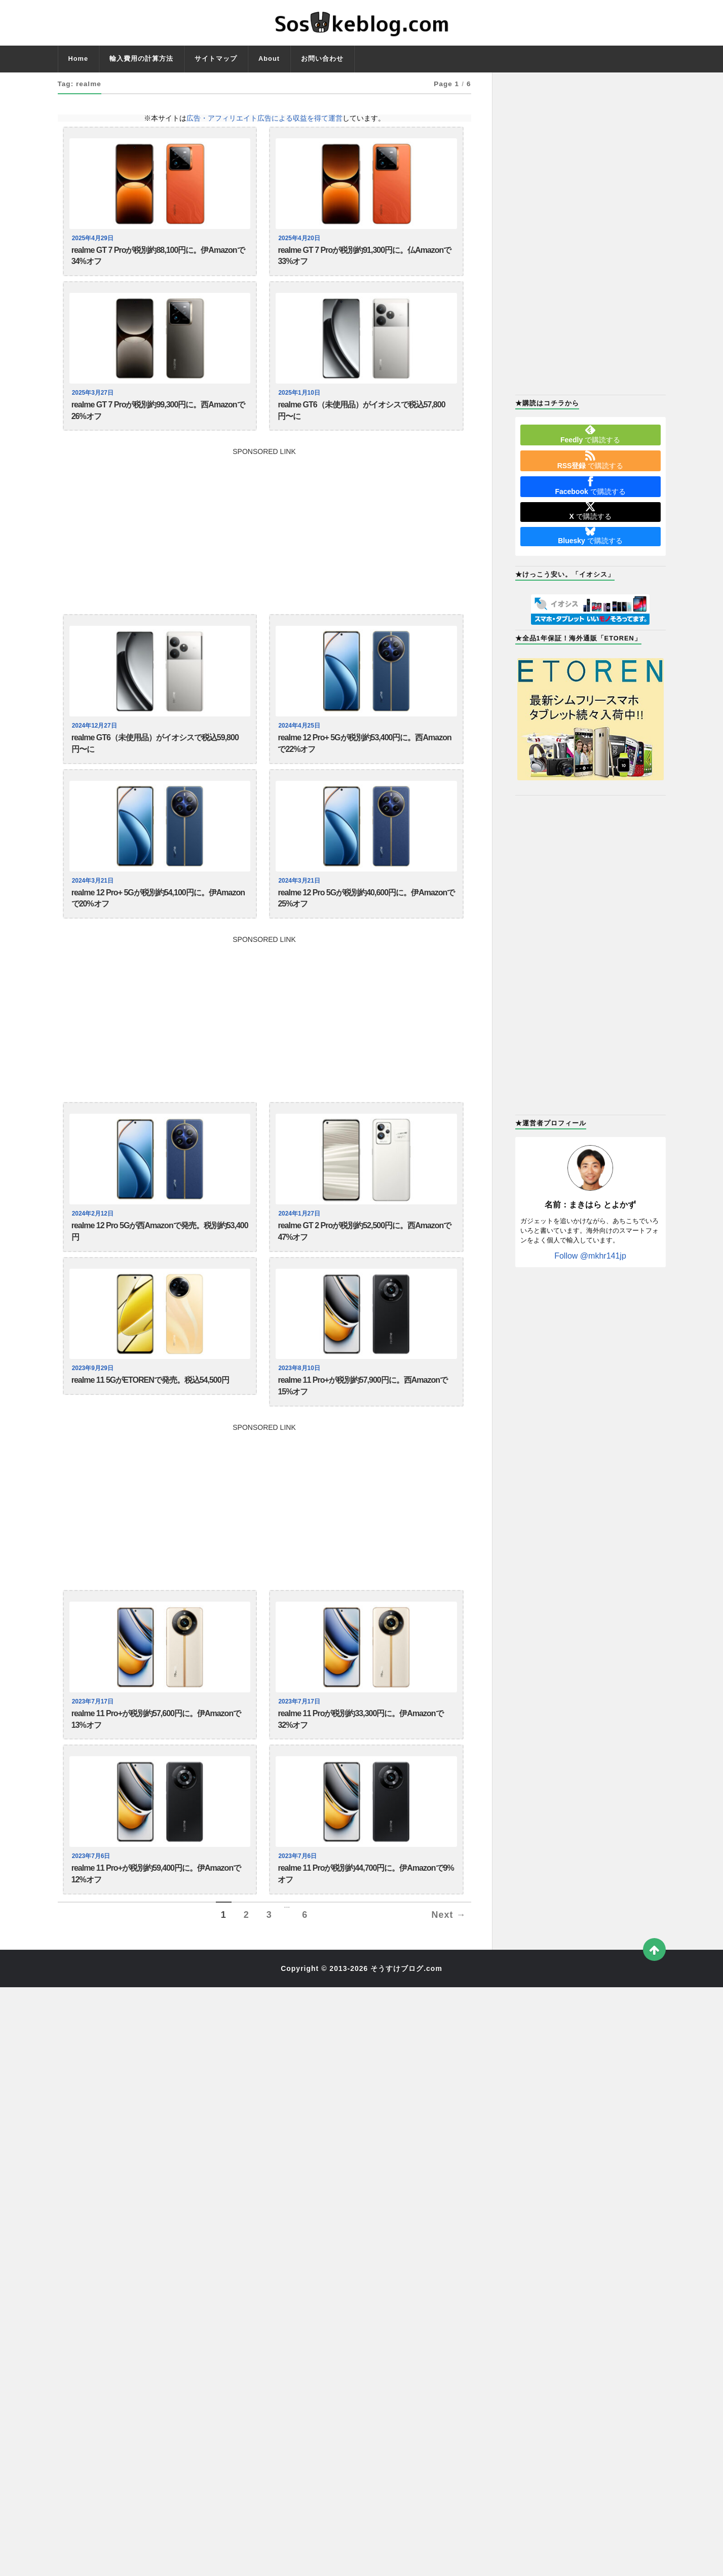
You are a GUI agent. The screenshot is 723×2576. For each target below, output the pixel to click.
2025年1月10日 (300, 398)
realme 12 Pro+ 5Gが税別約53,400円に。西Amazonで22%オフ (364, 757)
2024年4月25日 (300, 737)
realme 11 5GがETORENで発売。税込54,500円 (150, 1410)
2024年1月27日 (300, 1236)
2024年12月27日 (96, 737)
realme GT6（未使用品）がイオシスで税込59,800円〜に (155, 757)
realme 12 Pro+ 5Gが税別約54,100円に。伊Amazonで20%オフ (158, 917)
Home (78, 58)
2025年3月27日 (94, 398)
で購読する (590, 434)
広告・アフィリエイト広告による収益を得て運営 (264, 118)
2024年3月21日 (94, 897)
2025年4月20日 (300, 238)
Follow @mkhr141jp (590, 1256)
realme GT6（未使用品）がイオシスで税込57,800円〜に (361, 418)
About (269, 58)
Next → (448, 1960)
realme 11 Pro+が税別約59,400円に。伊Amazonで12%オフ (156, 1916)
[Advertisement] (264, 538)
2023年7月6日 (92, 1895)
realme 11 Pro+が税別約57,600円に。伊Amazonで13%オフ (156, 1756)
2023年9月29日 (94, 1396)
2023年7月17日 (94, 1735)
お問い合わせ (322, 58)
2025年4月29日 (94, 238)
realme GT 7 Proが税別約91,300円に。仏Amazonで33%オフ (364, 258)
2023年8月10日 (300, 1396)
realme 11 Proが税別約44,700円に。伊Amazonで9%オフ (365, 1916)
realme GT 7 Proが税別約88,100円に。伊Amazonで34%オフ (158, 258)
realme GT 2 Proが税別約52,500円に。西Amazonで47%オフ (364, 1256)
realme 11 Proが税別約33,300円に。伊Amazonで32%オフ (360, 1756)
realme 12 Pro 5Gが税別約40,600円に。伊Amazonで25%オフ (366, 917)
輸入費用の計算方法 (141, 58)
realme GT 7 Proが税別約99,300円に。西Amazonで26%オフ (158, 418)
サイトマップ (216, 58)
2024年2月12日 (94, 1236)
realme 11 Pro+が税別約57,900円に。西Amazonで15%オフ (362, 1417)
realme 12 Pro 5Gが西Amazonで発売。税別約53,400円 (159, 1256)
